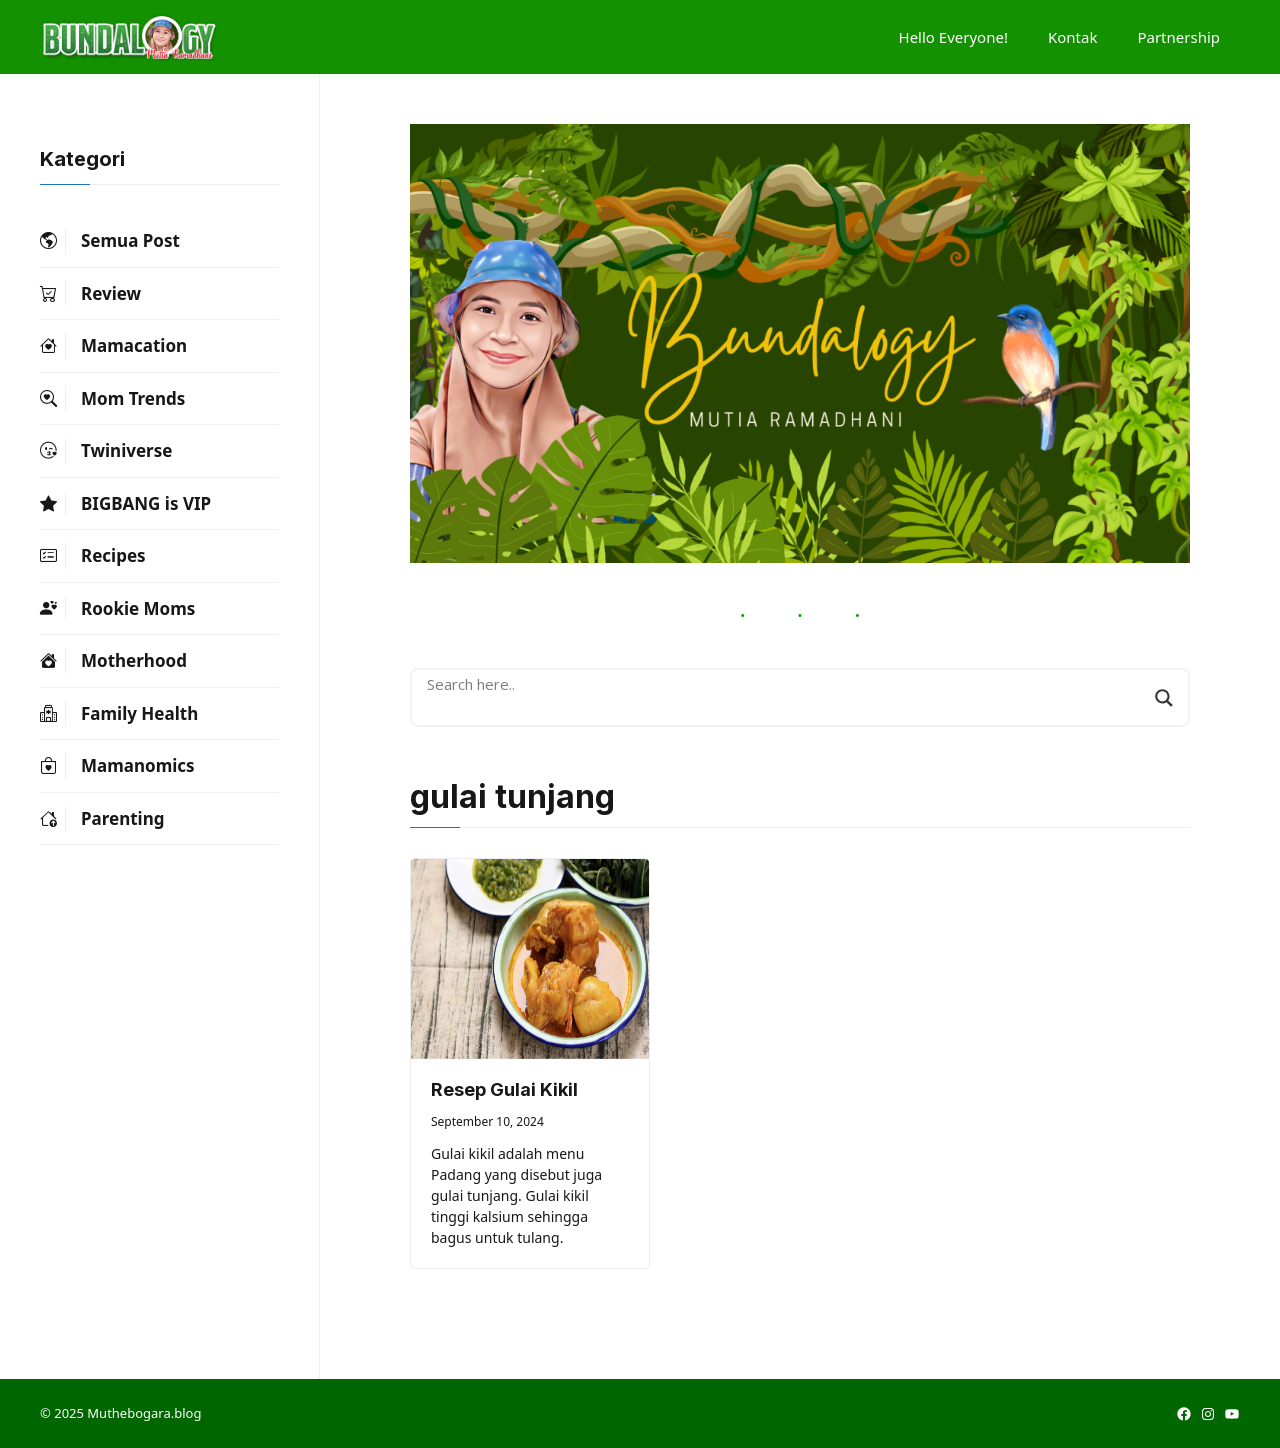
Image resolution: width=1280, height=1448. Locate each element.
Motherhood (113, 661)
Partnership (1178, 37)
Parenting (102, 819)
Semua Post (110, 241)
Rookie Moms (117, 609)
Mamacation (113, 346)
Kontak (1072, 37)
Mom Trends (112, 399)
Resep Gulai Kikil (504, 1089)
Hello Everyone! (953, 37)
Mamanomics (117, 766)
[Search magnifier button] (1164, 698)
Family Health (119, 714)
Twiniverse (106, 451)
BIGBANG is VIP (125, 504)
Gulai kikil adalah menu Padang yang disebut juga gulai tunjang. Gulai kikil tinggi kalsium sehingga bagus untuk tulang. (516, 1195)
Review (90, 294)
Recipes (93, 556)
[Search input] (786, 684)
